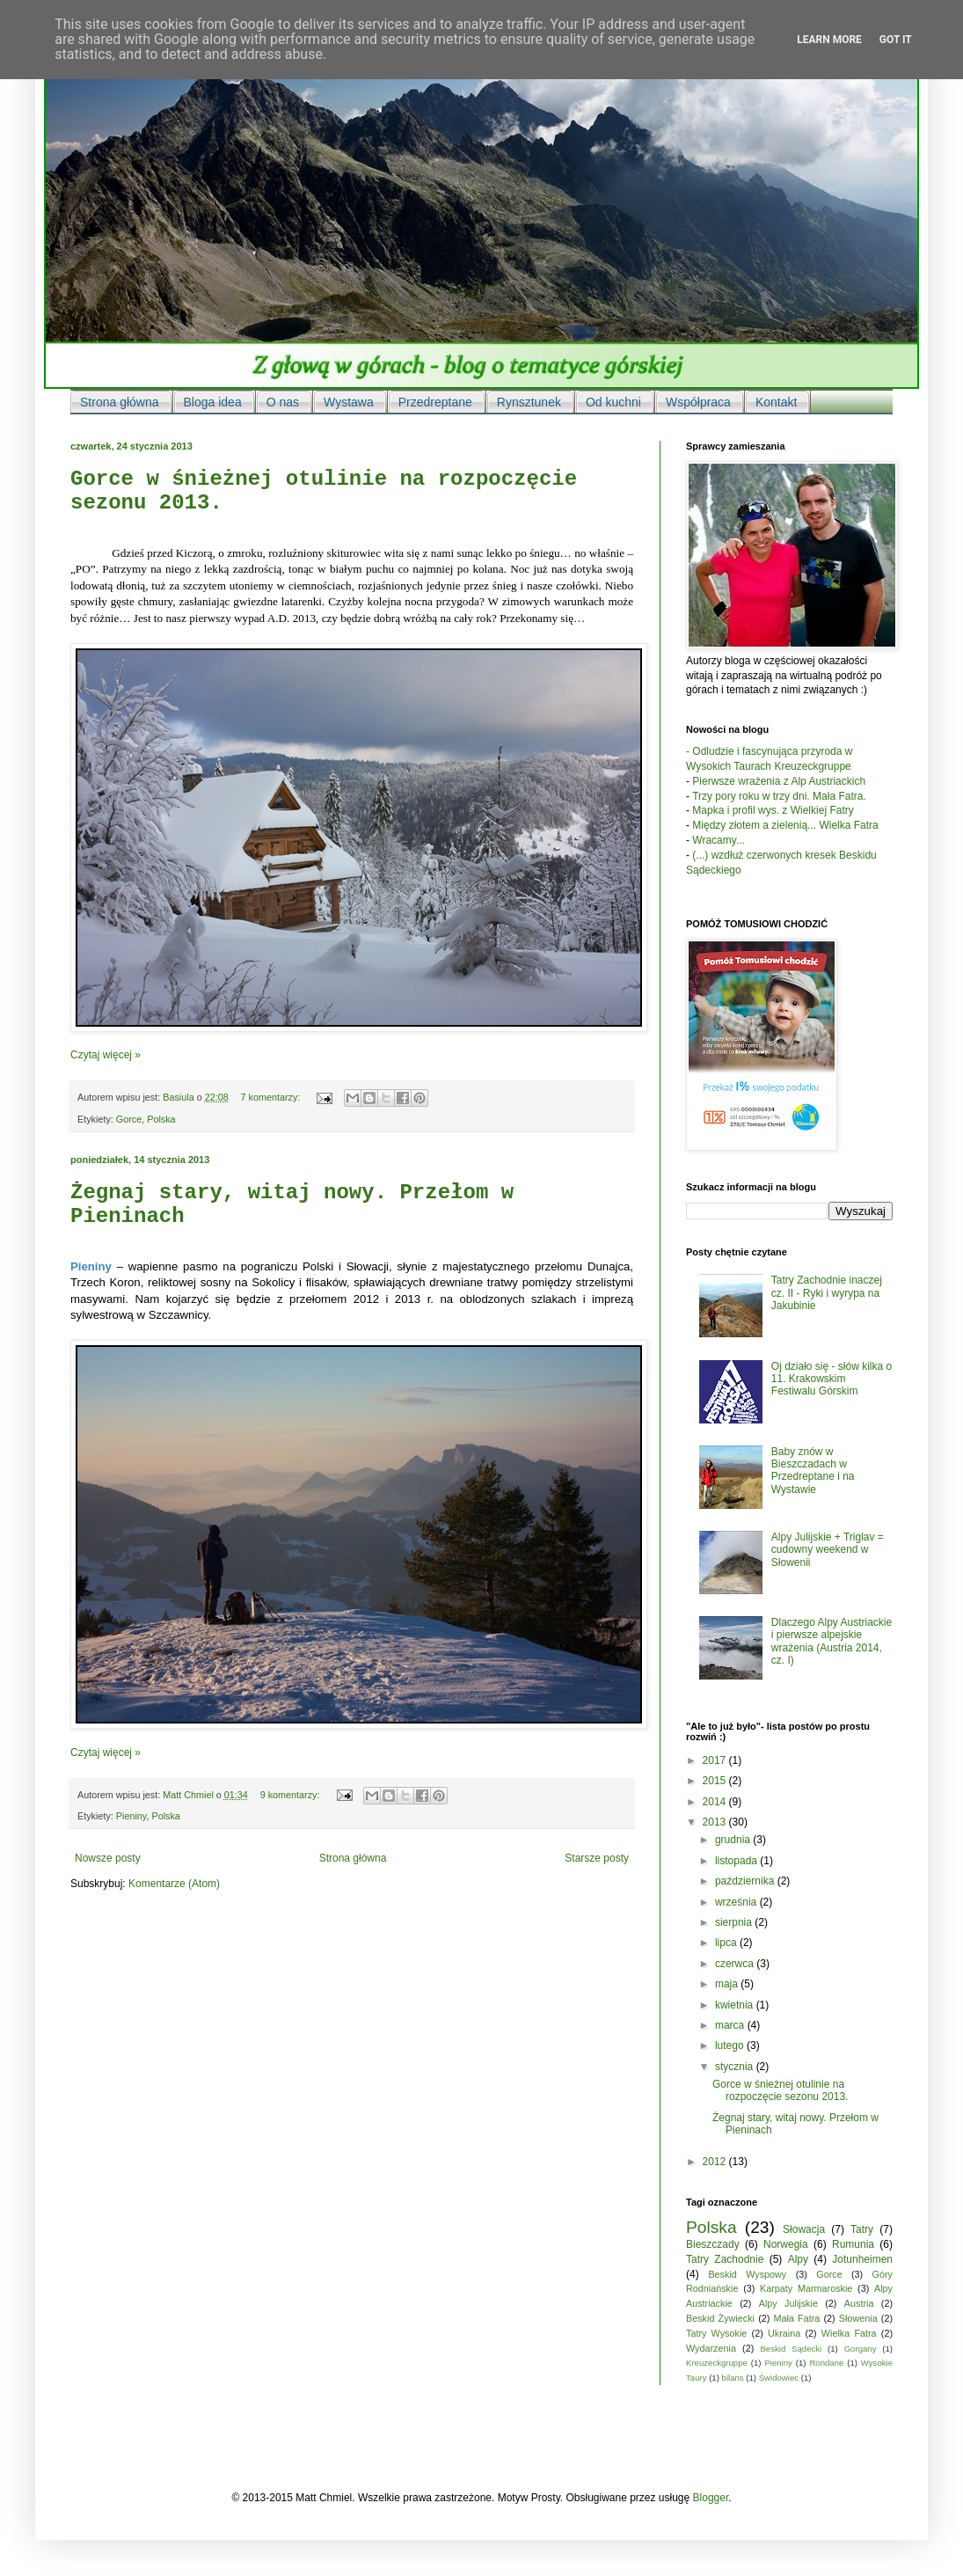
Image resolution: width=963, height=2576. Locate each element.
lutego (731, 2045)
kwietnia (735, 2005)
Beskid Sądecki (790, 2348)
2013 (716, 1822)
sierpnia (735, 1922)
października (746, 1881)
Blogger (711, 2498)
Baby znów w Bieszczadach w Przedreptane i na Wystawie (813, 1470)
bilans (733, 2377)
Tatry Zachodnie (724, 2259)
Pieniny (131, 1816)
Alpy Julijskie (788, 2303)
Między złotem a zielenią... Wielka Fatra (785, 825)
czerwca (735, 1964)
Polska (161, 1119)
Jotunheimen (862, 2259)
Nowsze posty (108, 1858)
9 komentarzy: (291, 1794)
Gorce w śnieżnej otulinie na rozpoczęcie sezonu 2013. (780, 2090)
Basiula (179, 1097)
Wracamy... (718, 840)
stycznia (735, 2066)
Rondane (826, 2362)
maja (727, 1984)
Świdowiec (779, 2377)
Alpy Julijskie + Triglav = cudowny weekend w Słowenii (827, 1550)
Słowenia (858, 2318)
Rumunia (853, 2244)
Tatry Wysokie (716, 2333)
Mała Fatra (797, 2318)
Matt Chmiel (189, 1794)
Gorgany (860, 2348)
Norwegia (785, 2244)
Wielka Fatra (849, 2333)
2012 (716, 2161)
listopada (737, 1861)
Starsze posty (597, 1858)
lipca (727, 1942)
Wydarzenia (711, 2348)
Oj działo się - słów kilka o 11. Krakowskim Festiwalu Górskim (831, 1379)
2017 (716, 1760)
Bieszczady (713, 2244)
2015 (716, 1781)
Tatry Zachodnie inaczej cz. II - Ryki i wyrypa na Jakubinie (826, 1293)
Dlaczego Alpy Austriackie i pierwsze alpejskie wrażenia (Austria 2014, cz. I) (831, 1641)
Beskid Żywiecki (720, 2318)
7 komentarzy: (271, 1097)
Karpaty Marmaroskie (806, 2288)
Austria (859, 2303)
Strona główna (353, 1858)
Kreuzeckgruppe (717, 2362)
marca (731, 2025)
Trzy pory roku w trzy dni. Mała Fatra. (779, 796)
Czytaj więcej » (105, 1055)
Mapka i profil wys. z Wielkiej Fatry (772, 810)
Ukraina (784, 2333)
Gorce (129, 1119)
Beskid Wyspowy (747, 2274)
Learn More (829, 39)
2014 (716, 1802)
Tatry (861, 2229)
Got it (895, 39)
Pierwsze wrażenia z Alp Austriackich (778, 781)
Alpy (798, 2259)
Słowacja (804, 2229)
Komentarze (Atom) (174, 1883)
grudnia (734, 1839)
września (737, 1902)
